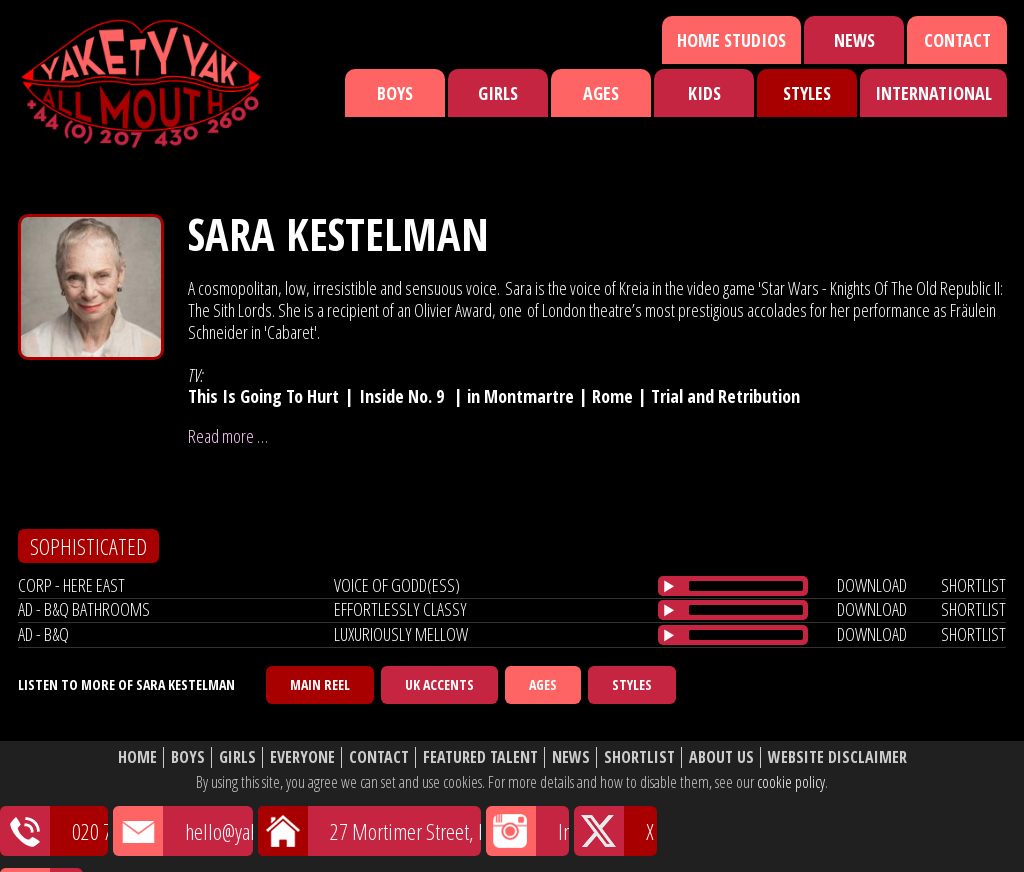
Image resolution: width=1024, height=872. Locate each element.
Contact (957, 40)
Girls (498, 93)
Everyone (302, 757)
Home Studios (731, 40)
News (854, 40)
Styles (807, 93)
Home (137, 757)
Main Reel (320, 684)
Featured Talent (480, 757)
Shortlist (639, 757)
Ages (601, 93)
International (933, 93)
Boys (395, 93)
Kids (704, 93)
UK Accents (439, 684)
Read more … (228, 436)
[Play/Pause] (669, 586)
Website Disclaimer (837, 757)
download (872, 585)
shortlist (973, 585)
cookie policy (791, 782)
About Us (721, 757)
